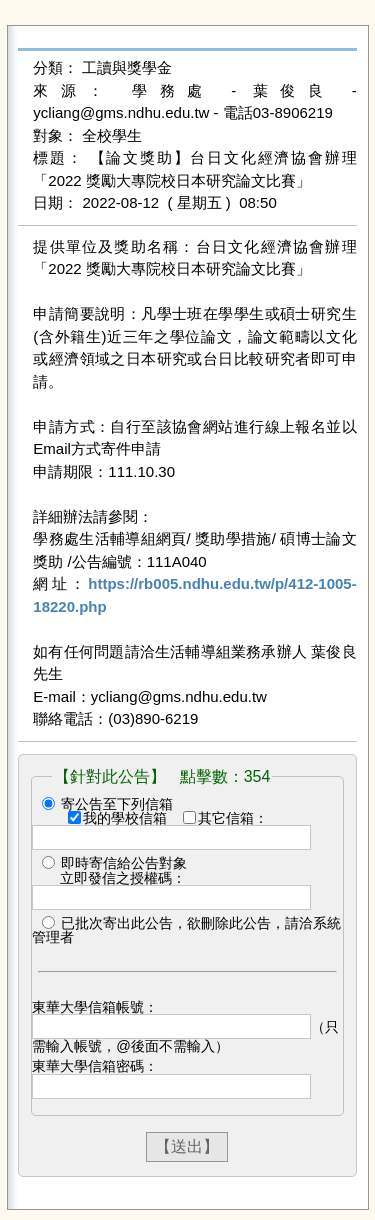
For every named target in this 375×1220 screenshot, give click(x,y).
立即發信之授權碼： (123, 878)
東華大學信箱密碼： (95, 1066)
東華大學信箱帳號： (95, 1007)
